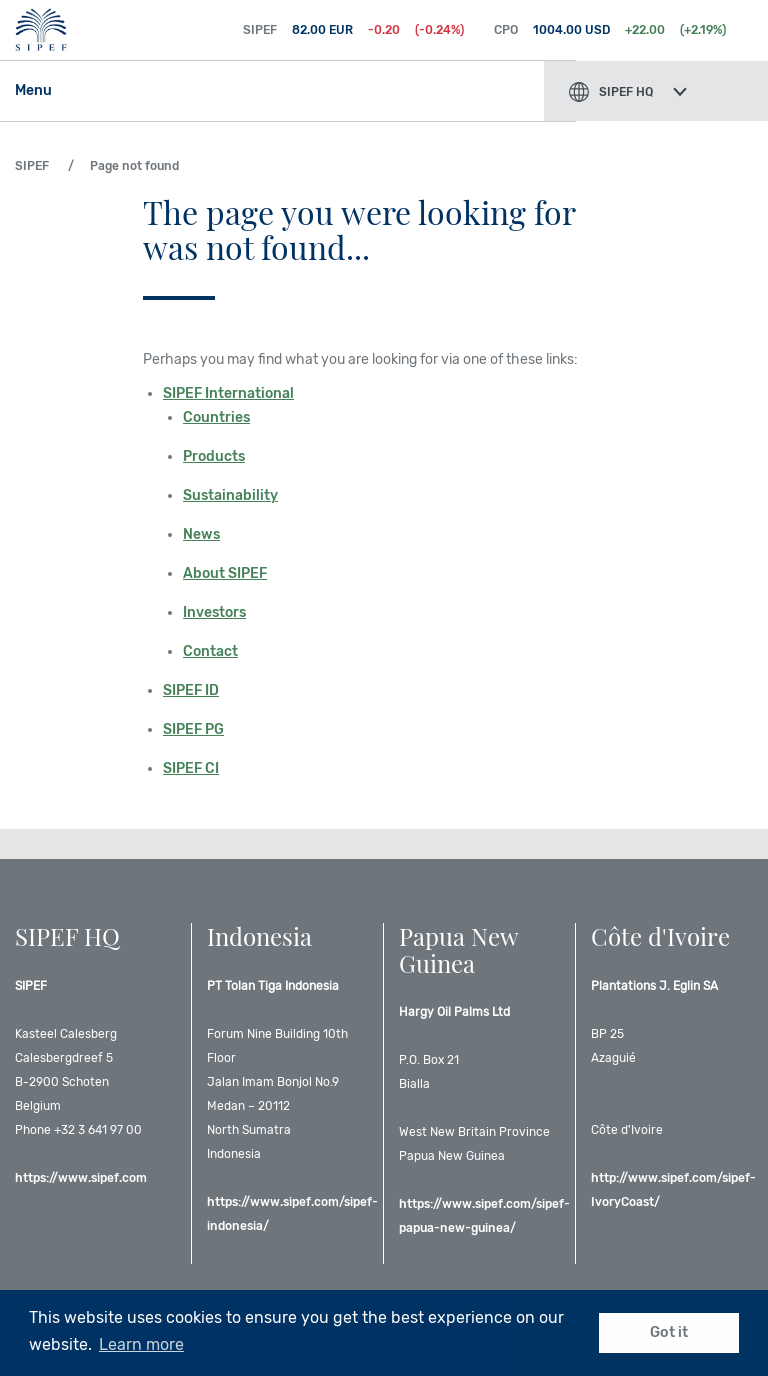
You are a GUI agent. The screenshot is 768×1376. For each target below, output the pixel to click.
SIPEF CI (191, 768)
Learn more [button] (141, 1344)
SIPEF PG (193, 729)
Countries (216, 417)
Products (214, 456)
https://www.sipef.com (81, 1178)
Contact (210, 651)
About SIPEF (225, 573)
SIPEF (96, 30)
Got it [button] (669, 1332)
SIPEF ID (191, 690)
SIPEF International (228, 393)
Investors (214, 612)
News (201, 534)
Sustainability (230, 495)
